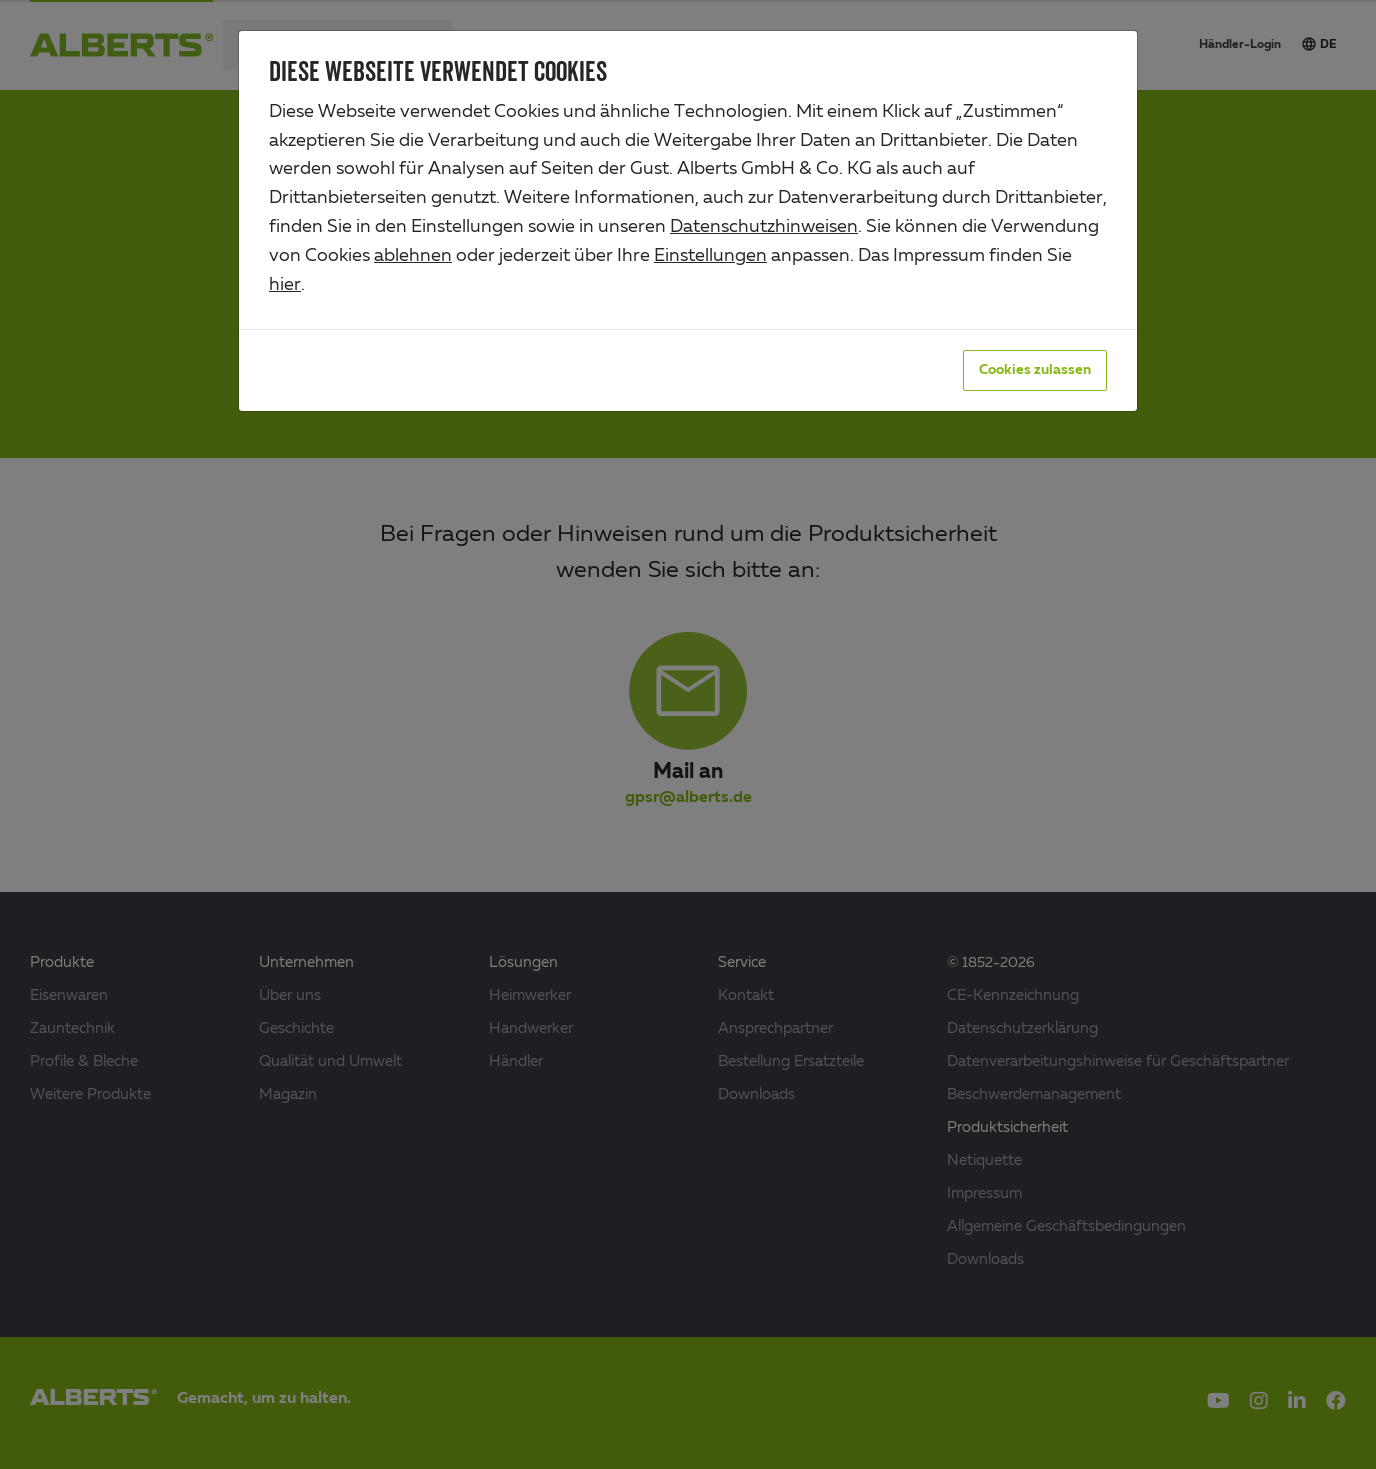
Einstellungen (710, 256)
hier (285, 285)
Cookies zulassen (1035, 370)
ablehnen (413, 256)
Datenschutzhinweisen (764, 227)
